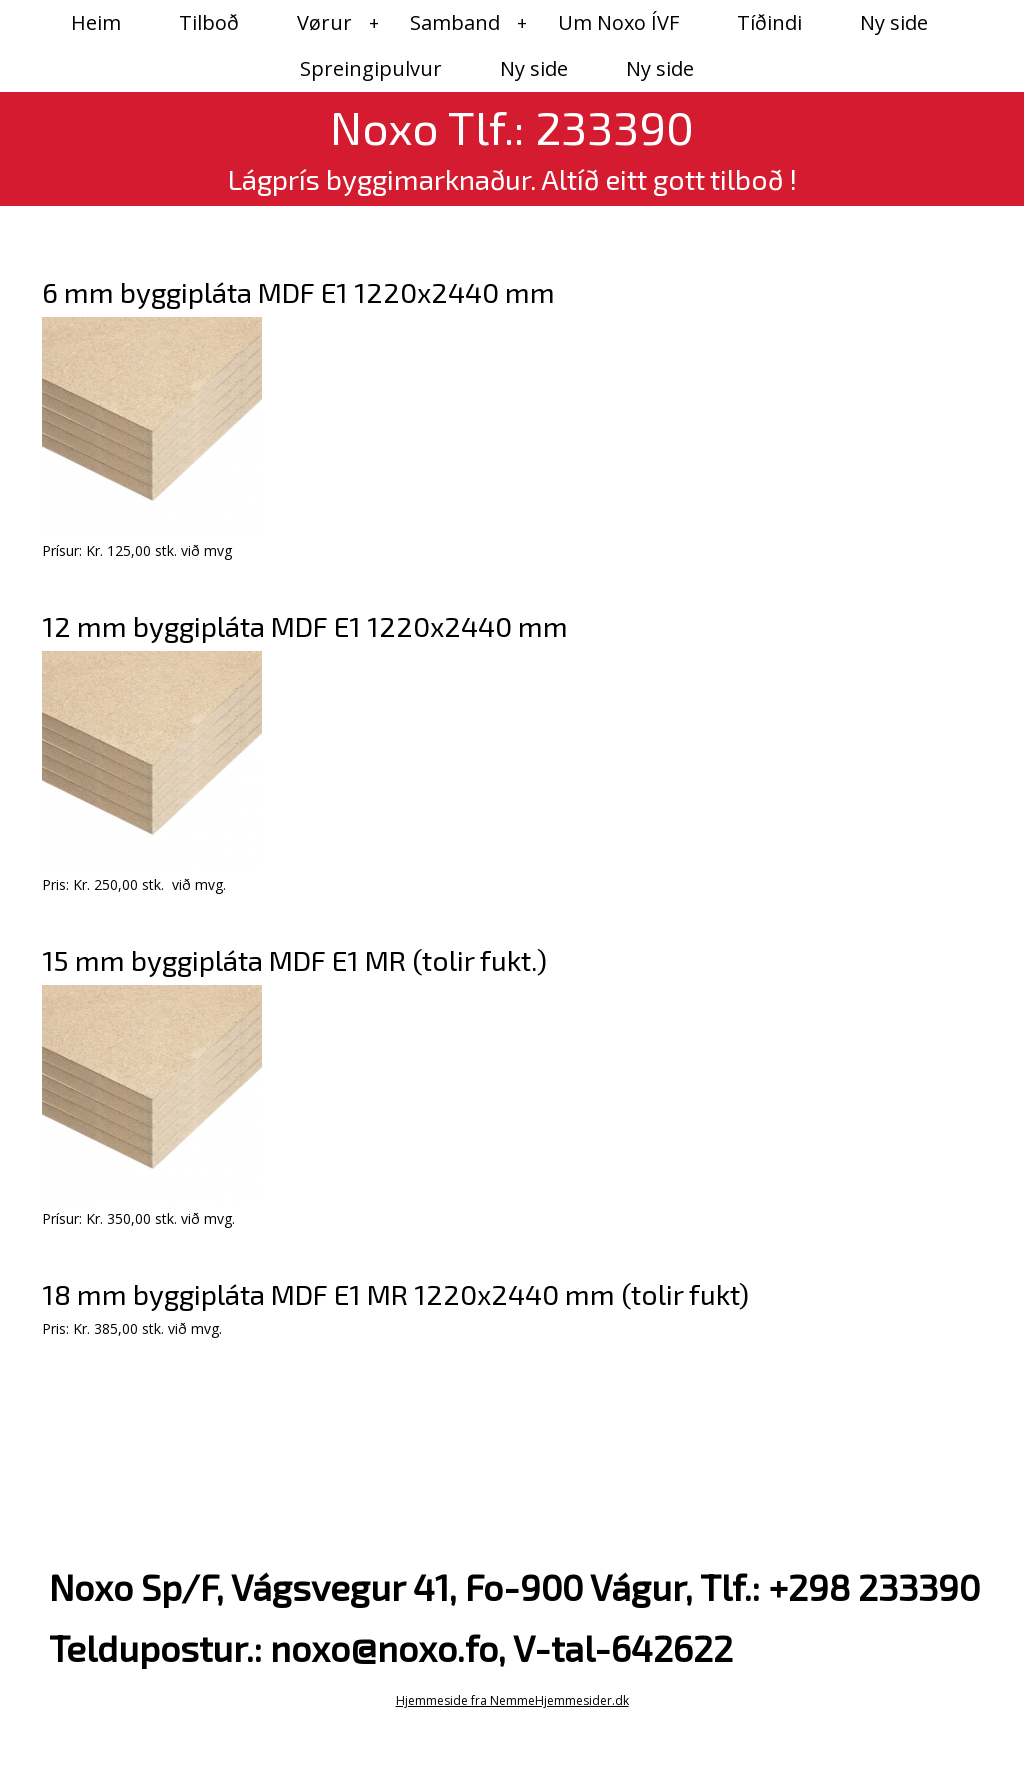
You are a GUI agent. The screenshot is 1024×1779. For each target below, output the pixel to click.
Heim (96, 22)
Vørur (324, 22)
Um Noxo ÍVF (618, 22)
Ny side (894, 22)
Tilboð (209, 22)
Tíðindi (769, 22)
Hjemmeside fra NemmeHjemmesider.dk (512, 1700)
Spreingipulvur (371, 68)
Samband (455, 22)
